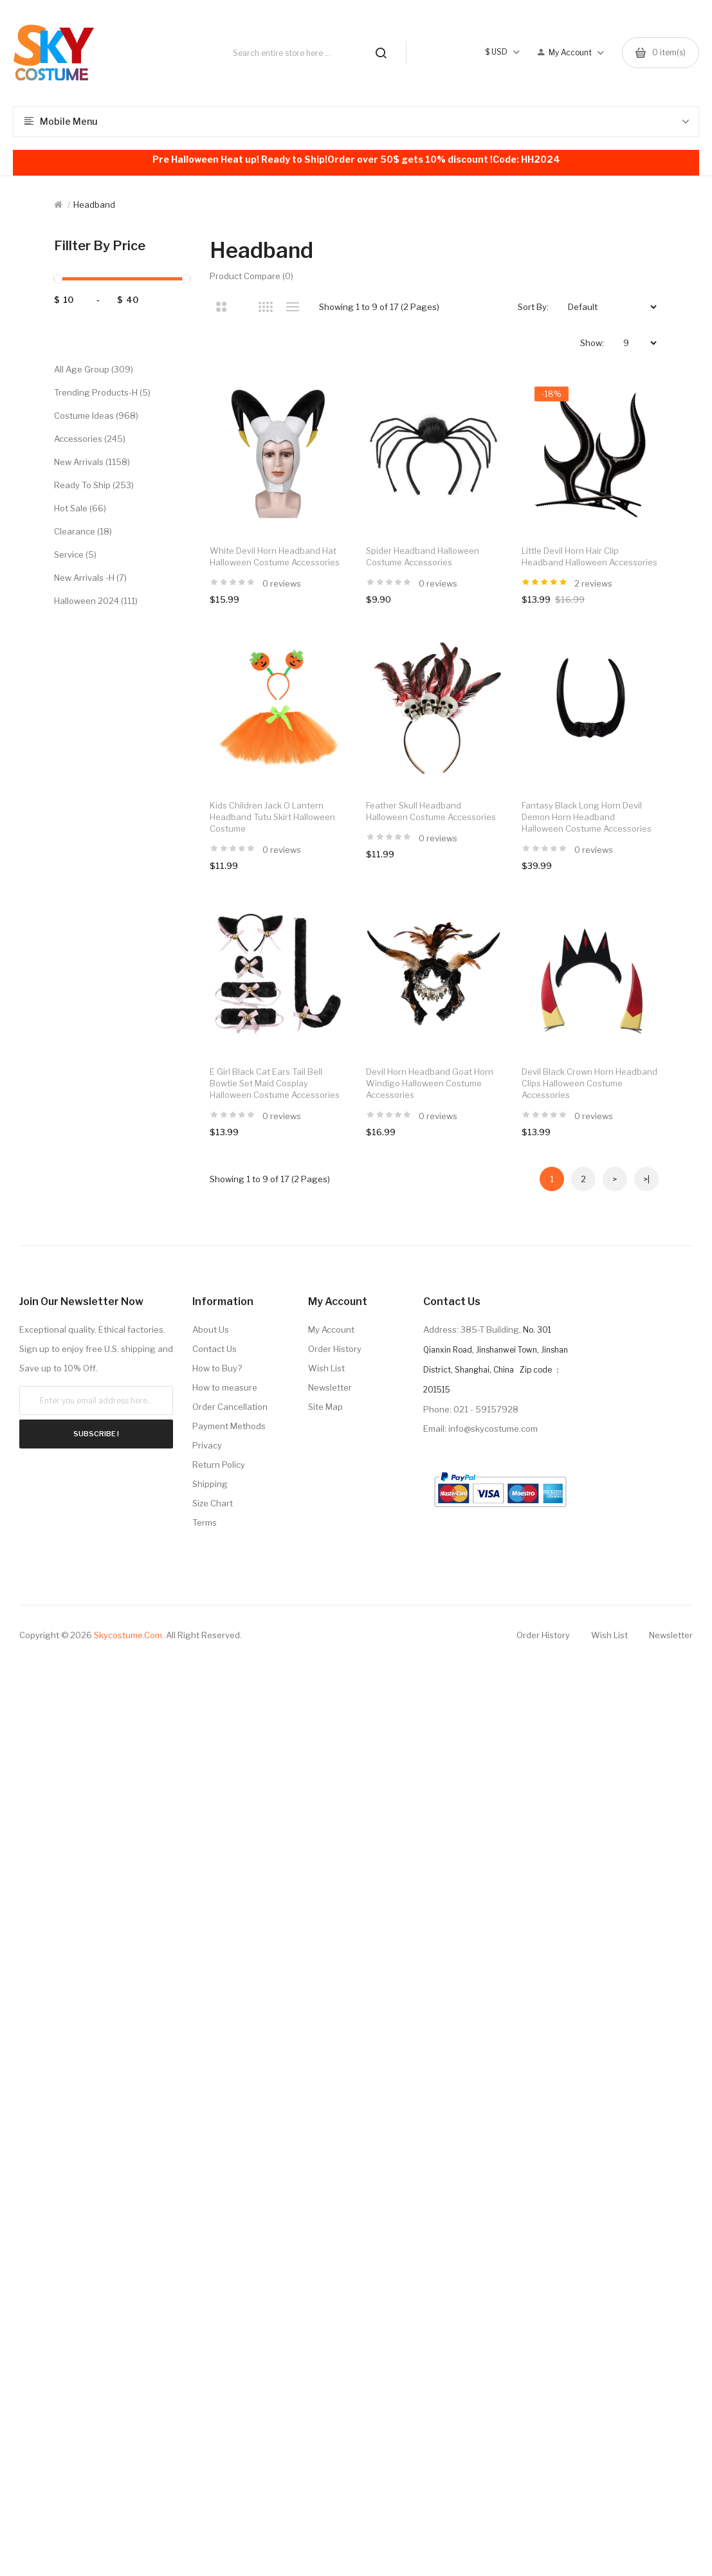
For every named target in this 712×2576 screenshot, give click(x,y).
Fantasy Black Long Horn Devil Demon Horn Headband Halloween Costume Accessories (587, 817)
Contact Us (214, 1349)
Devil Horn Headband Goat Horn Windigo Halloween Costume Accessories (429, 1083)
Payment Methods (229, 1426)
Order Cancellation (230, 1407)
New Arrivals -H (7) (90, 577)
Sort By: (533, 307)
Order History (334, 1349)
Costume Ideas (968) (96, 415)
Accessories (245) (89, 439)
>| (646, 1179)
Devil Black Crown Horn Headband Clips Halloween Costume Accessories (589, 1083)
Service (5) (75, 554)
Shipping (210, 1484)
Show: (592, 343)
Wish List (326, 1368)
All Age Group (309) (93, 369)
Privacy (207, 1445)
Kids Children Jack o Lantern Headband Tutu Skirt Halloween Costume (272, 817)
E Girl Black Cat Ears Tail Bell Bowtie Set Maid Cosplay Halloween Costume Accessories (275, 1083)
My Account (331, 1329)
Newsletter (330, 1387)
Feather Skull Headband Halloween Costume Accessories (431, 811)
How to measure (224, 1387)
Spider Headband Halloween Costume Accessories (422, 556)
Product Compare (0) (251, 276)
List (292, 307)
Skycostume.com (128, 1635)
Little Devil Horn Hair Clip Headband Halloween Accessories (589, 556)
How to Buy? (217, 1368)
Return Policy (218, 1464)
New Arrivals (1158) (92, 462)
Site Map (325, 1407)
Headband (94, 204)
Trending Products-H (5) (102, 392)
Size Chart (212, 1503)
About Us (210, 1329)
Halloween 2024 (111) (96, 601)
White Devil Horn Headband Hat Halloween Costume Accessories (275, 556)
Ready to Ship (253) (94, 485)
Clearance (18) (83, 531)
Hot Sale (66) (80, 508)
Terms (204, 1522)
